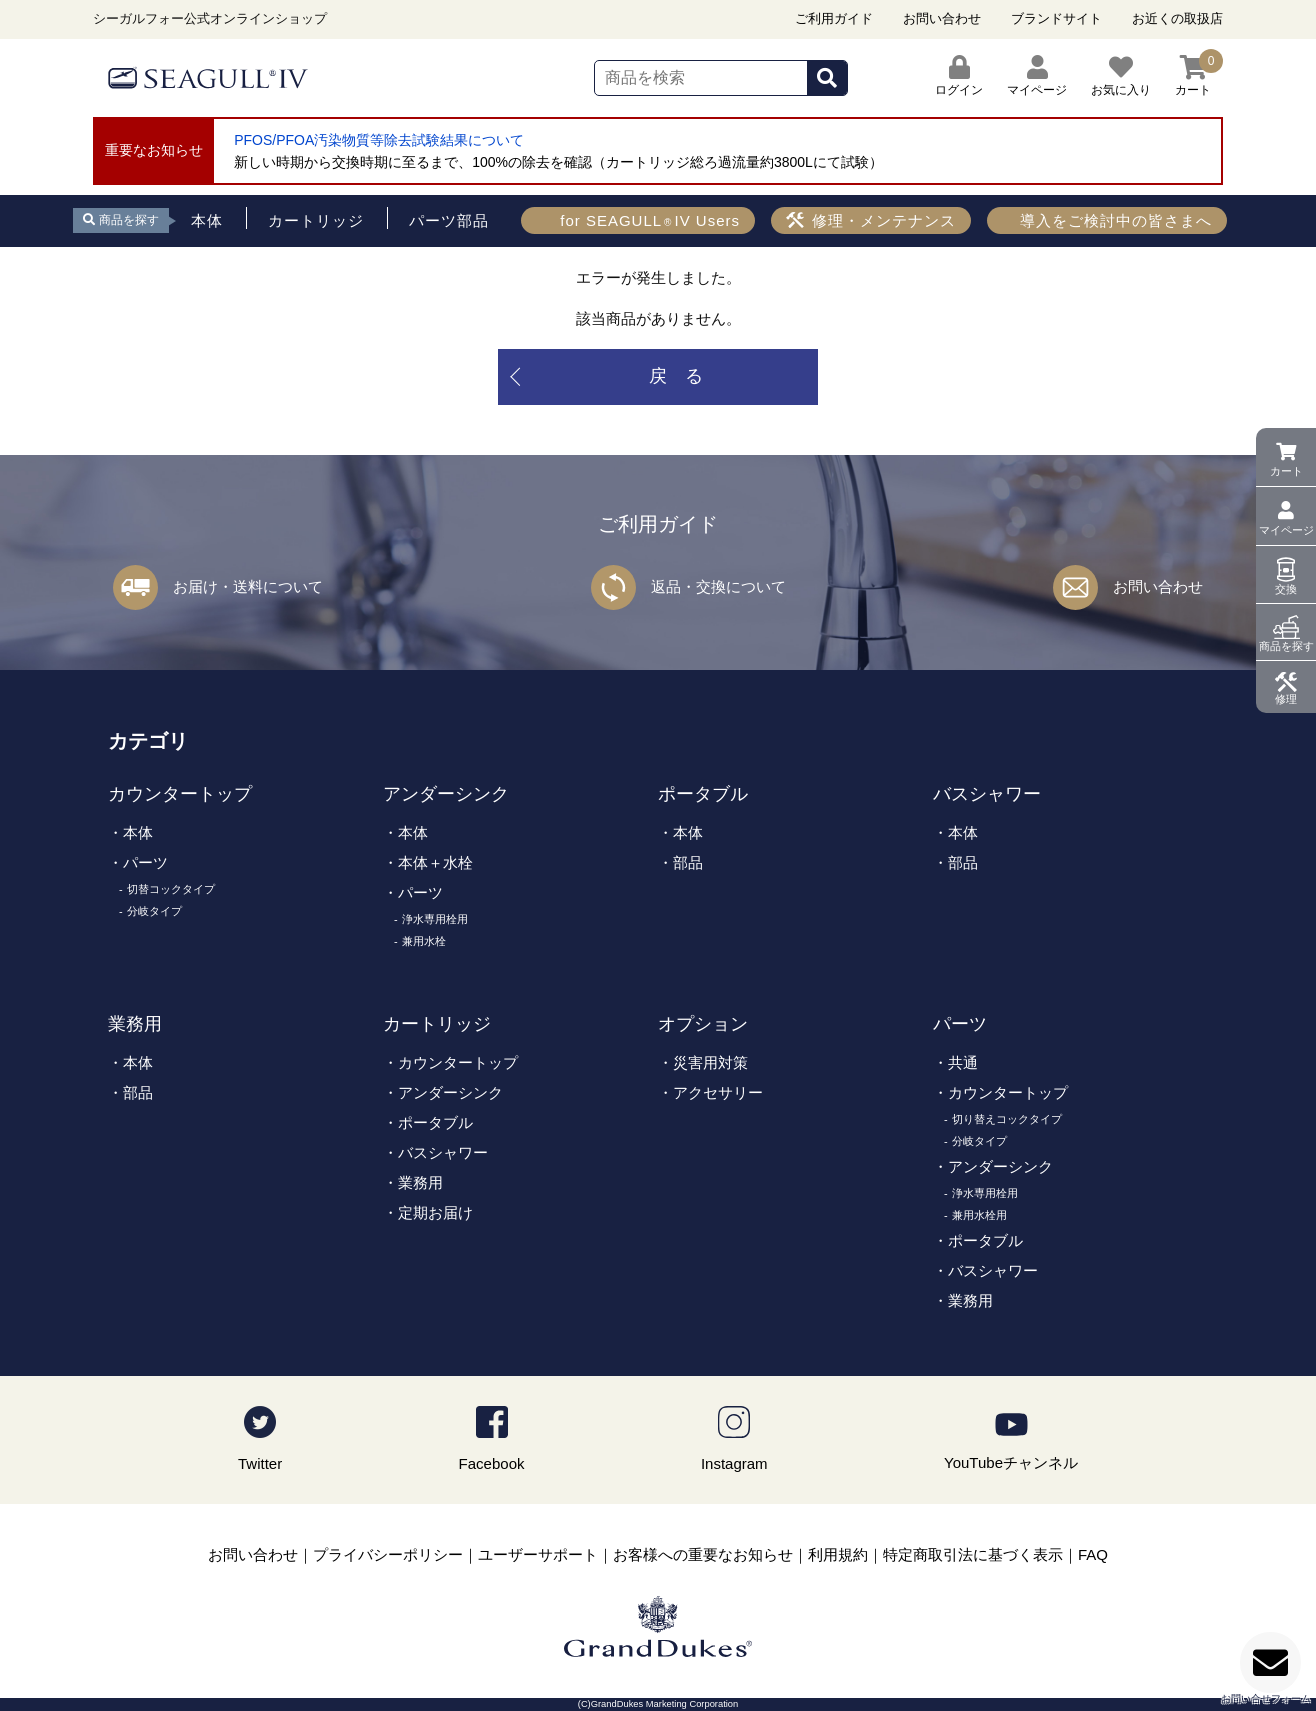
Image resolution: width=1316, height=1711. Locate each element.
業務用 (135, 1024)
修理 (1286, 699)
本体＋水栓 (435, 862)
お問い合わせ (942, 18)
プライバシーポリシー (388, 1554)
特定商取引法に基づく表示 (973, 1554)
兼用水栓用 (979, 1215)
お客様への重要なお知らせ (703, 1554)
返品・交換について (718, 586)
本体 (138, 832)
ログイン (959, 76)
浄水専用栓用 (435, 919)
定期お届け (435, 1212)
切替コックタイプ (171, 889)
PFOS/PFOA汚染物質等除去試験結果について (379, 140)
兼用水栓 (424, 941)
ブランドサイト (1056, 18)
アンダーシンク (446, 794)
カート (1286, 471)
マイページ (1286, 530)
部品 (688, 862)
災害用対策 (710, 1062)
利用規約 (838, 1554)
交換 (1286, 589)
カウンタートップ (180, 794)
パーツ (145, 862)
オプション (703, 1024)
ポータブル (703, 794)
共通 (963, 1062)
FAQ (1093, 1554)
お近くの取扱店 (1177, 18)
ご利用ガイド (834, 18)
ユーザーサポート (538, 1554)
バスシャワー (987, 794)
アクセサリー (718, 1092)
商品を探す (1286, 646)
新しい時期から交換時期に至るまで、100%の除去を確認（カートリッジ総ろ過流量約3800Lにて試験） (558, 162)
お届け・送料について (248, 586)
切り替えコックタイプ (1007, 1119)
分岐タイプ (154, 911)
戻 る (676, 376)
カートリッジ (437, 1024)
